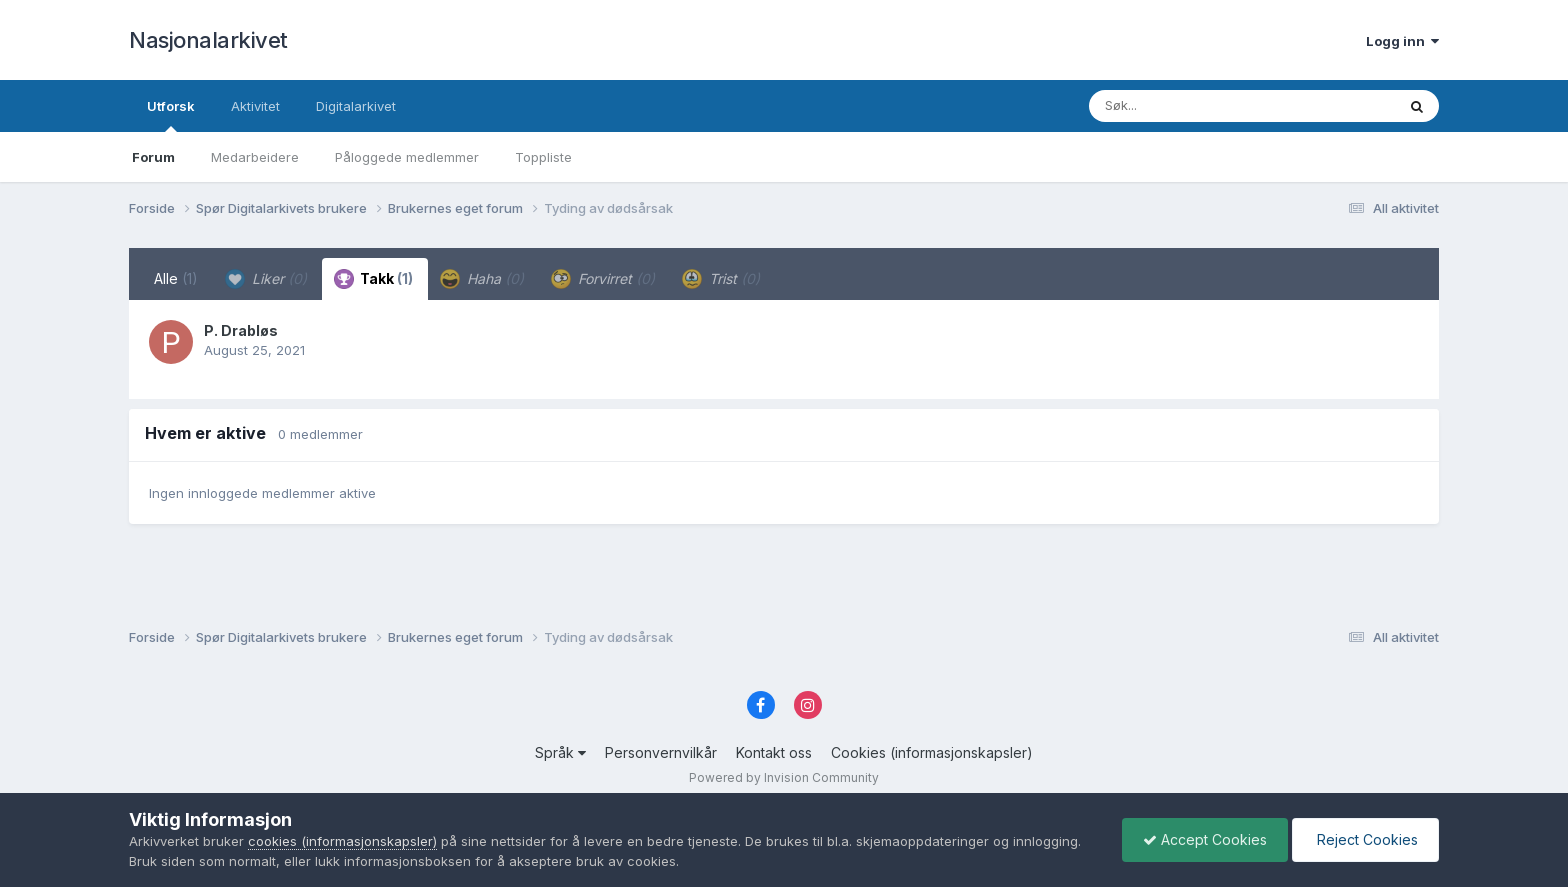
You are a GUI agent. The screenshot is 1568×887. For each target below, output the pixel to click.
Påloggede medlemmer (407, 157)
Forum (153, 157)
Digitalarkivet (356, 106)
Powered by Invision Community (784, 777)
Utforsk (171, 115)
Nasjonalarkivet (208, 40)
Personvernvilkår (661, 752)
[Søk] (1190, 106)
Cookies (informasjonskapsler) (932, 752)
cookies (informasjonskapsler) (342, 841)
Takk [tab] (373, 279)
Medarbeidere (255, 157)
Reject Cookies (1365, 839)
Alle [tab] (176, 278)
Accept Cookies (1205, 839)
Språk (560, 752)
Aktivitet (255, 106)
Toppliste (543, 157)
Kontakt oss (774, 752)
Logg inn (1402, 41)
